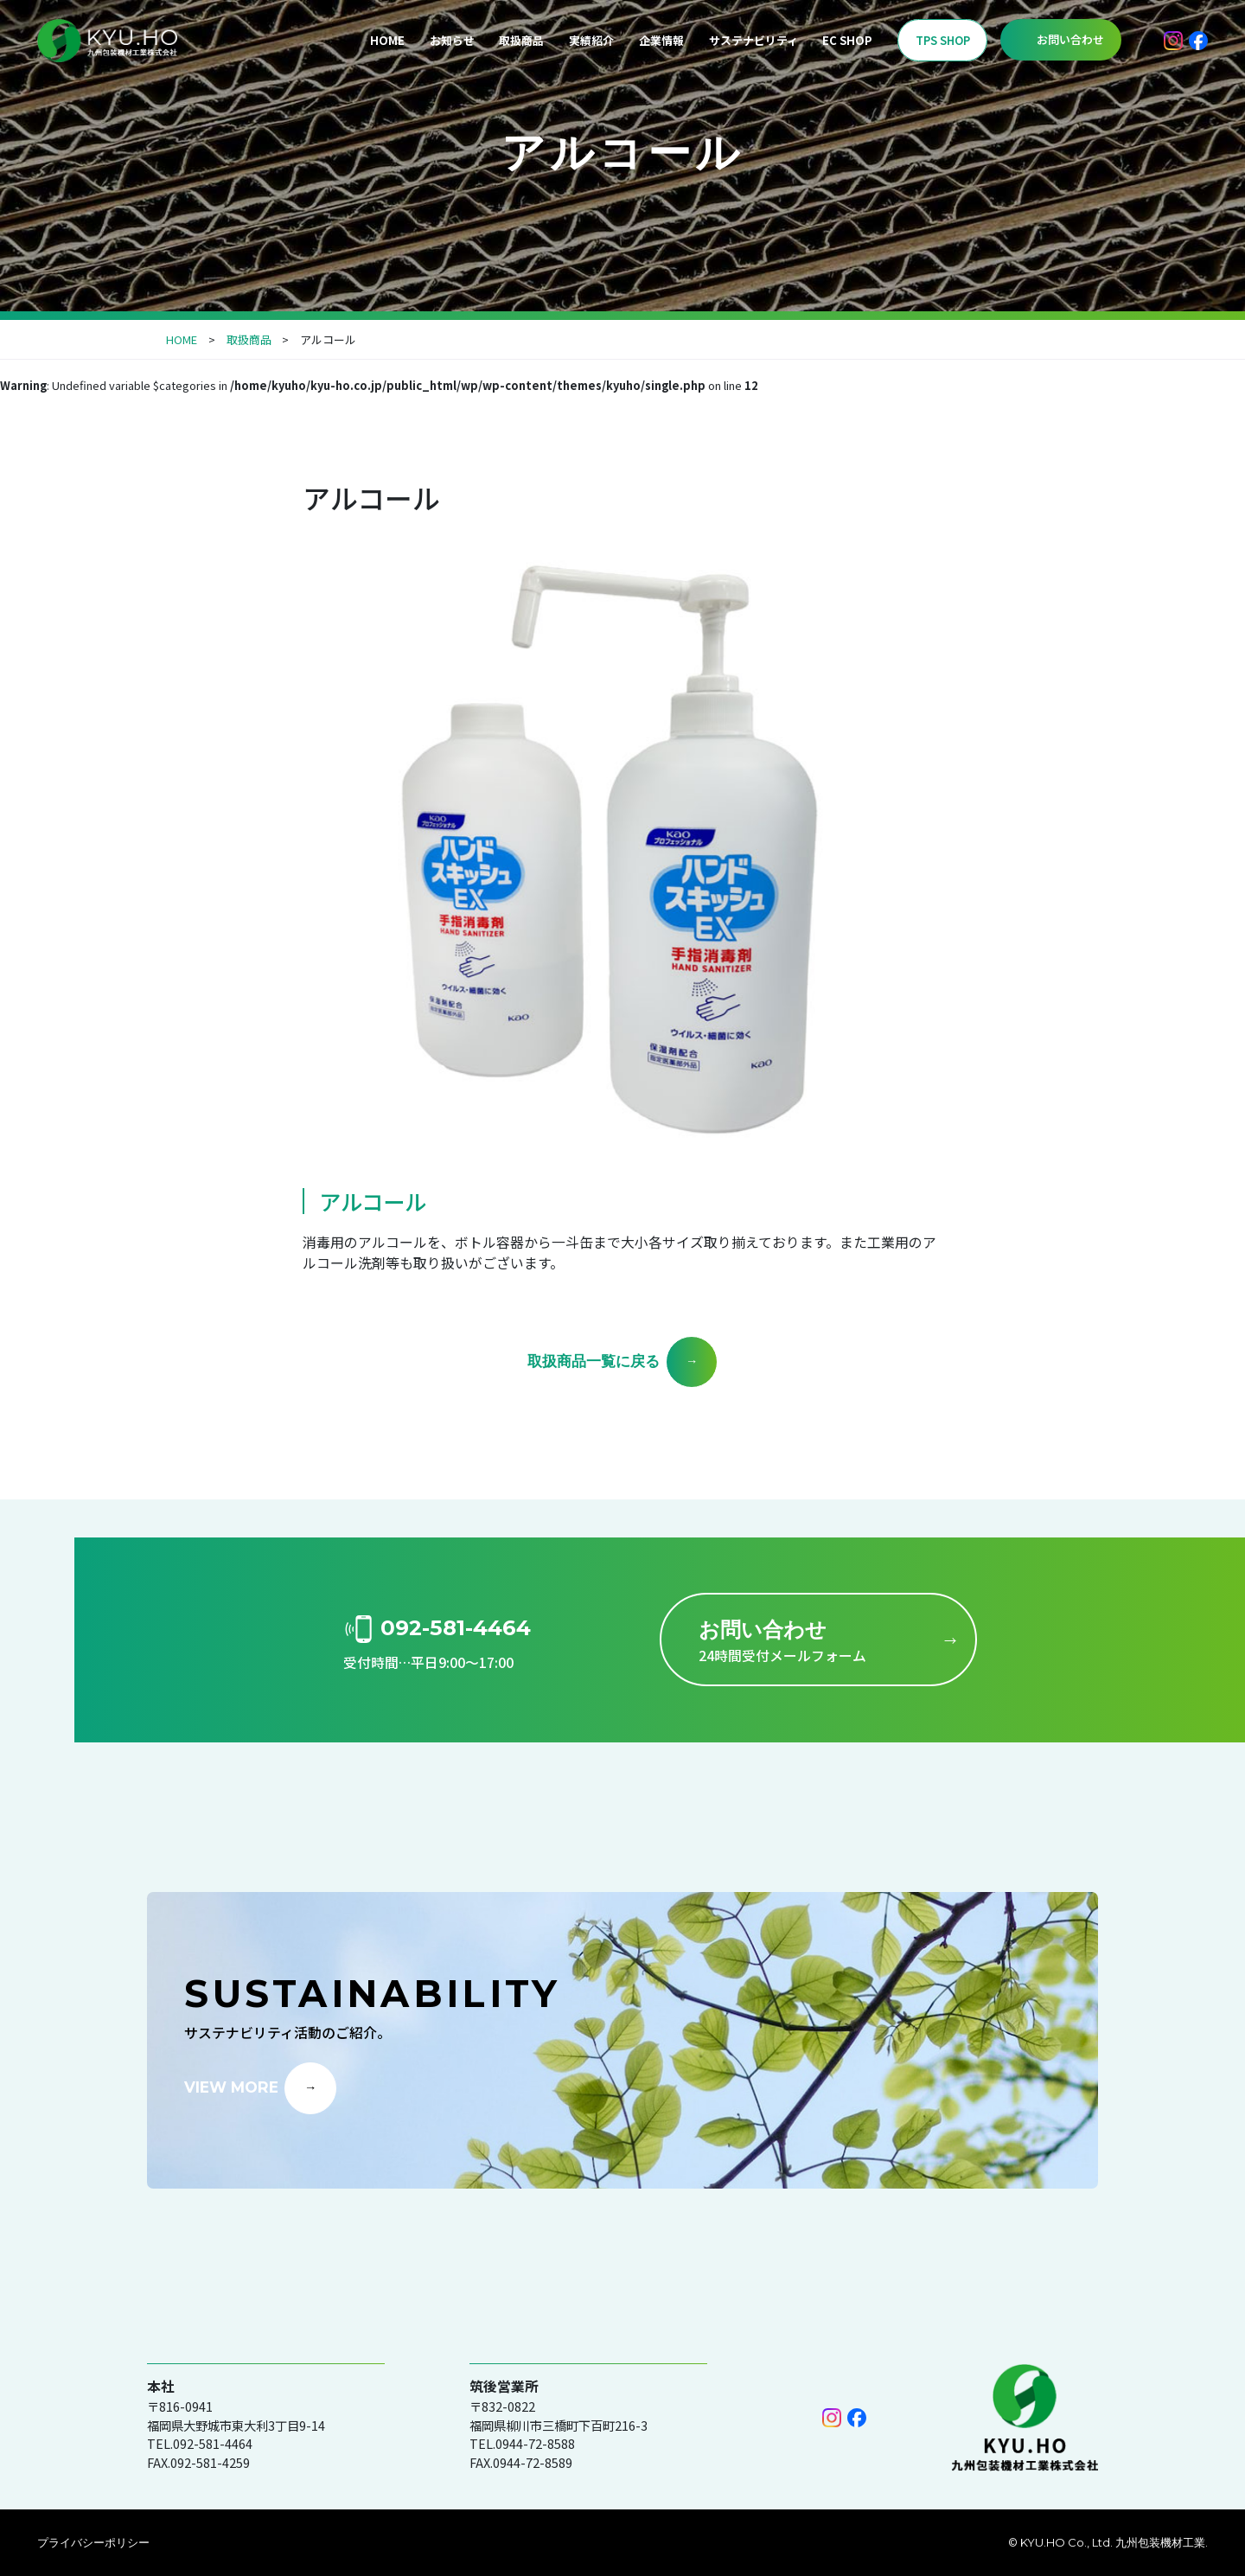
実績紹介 (591, 40)
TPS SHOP (943, 40)
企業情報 (661, 40)
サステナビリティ (753, 40)
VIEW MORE (231, 2086)
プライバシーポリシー (93, 2542)
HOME (387, 40)
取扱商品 (521, 40)
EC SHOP (847, 40)
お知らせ (452, 40)
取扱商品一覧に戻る (593, 1361)
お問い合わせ (1070, 39)
